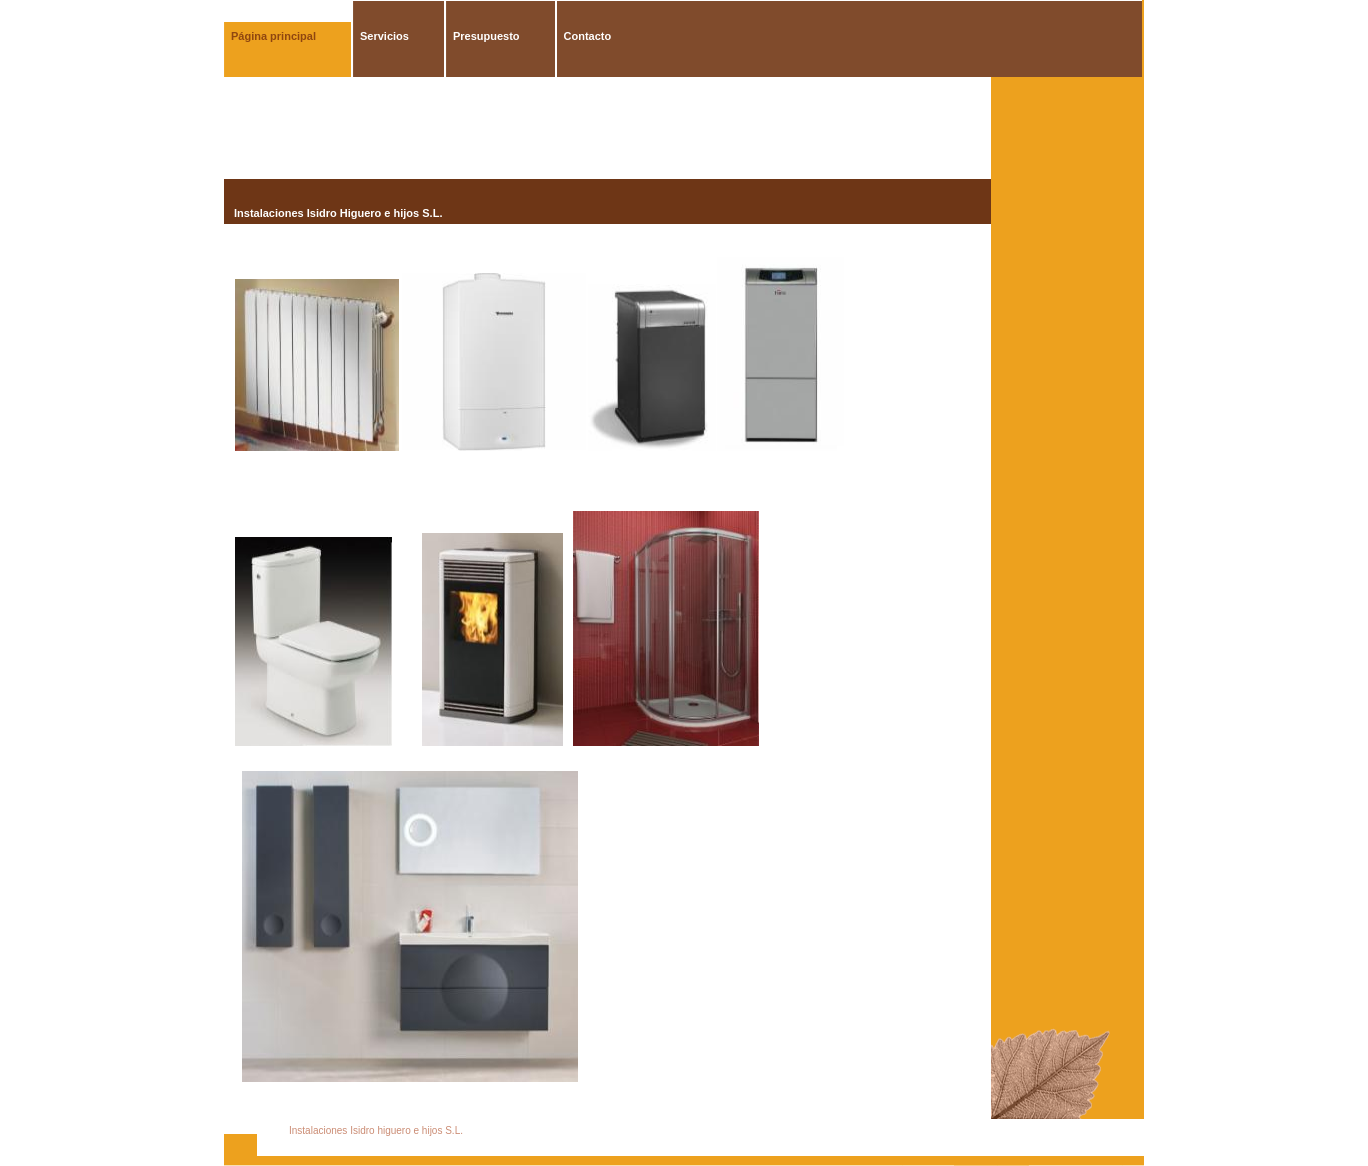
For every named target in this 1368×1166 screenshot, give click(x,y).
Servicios (384, 36)
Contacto (588, 36)
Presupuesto (486, 36)
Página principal (273, 36)
